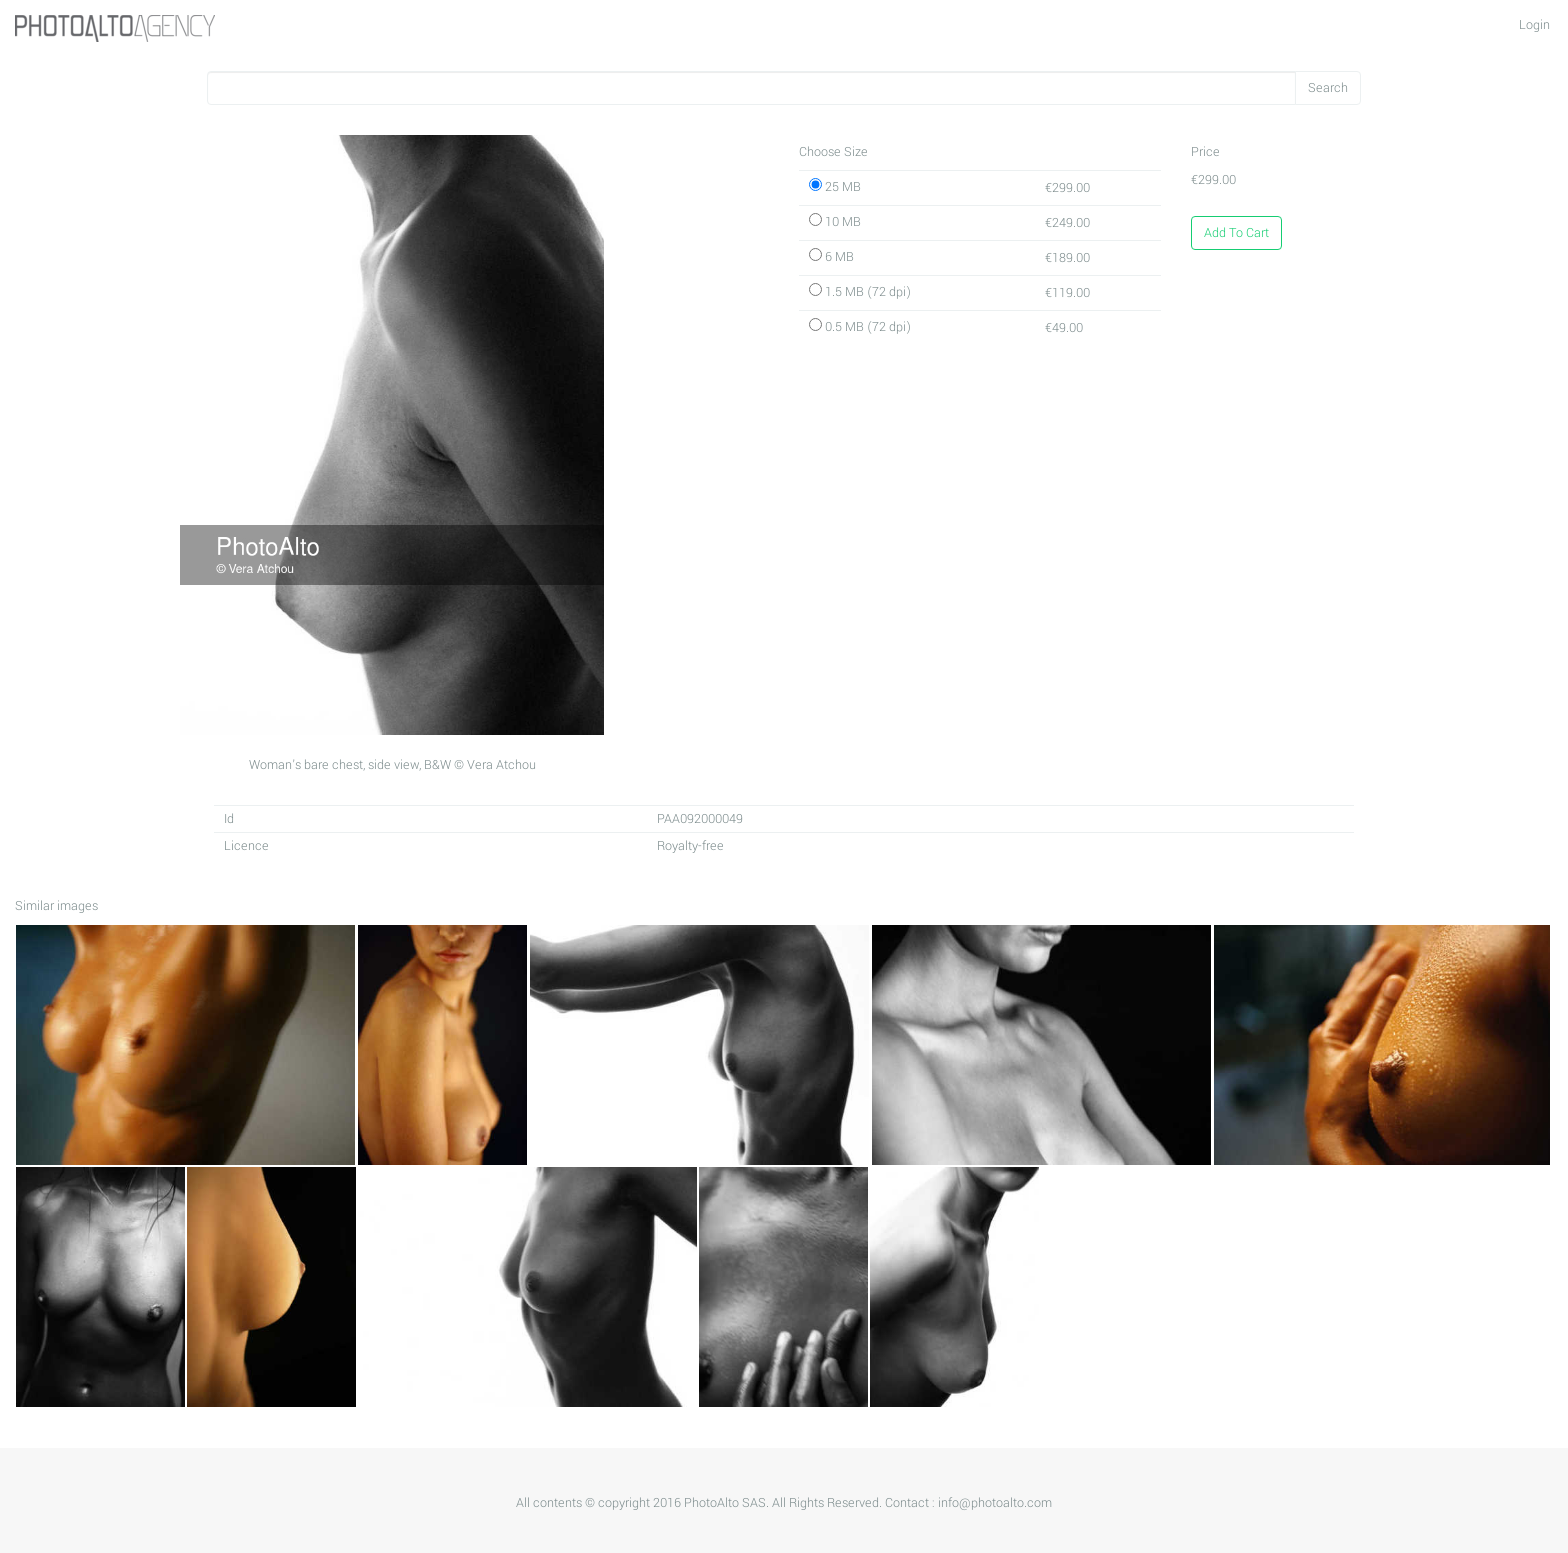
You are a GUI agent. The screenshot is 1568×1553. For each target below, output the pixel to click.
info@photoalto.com (995, 1503)
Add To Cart (1236, 233)
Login (1534, 25)
